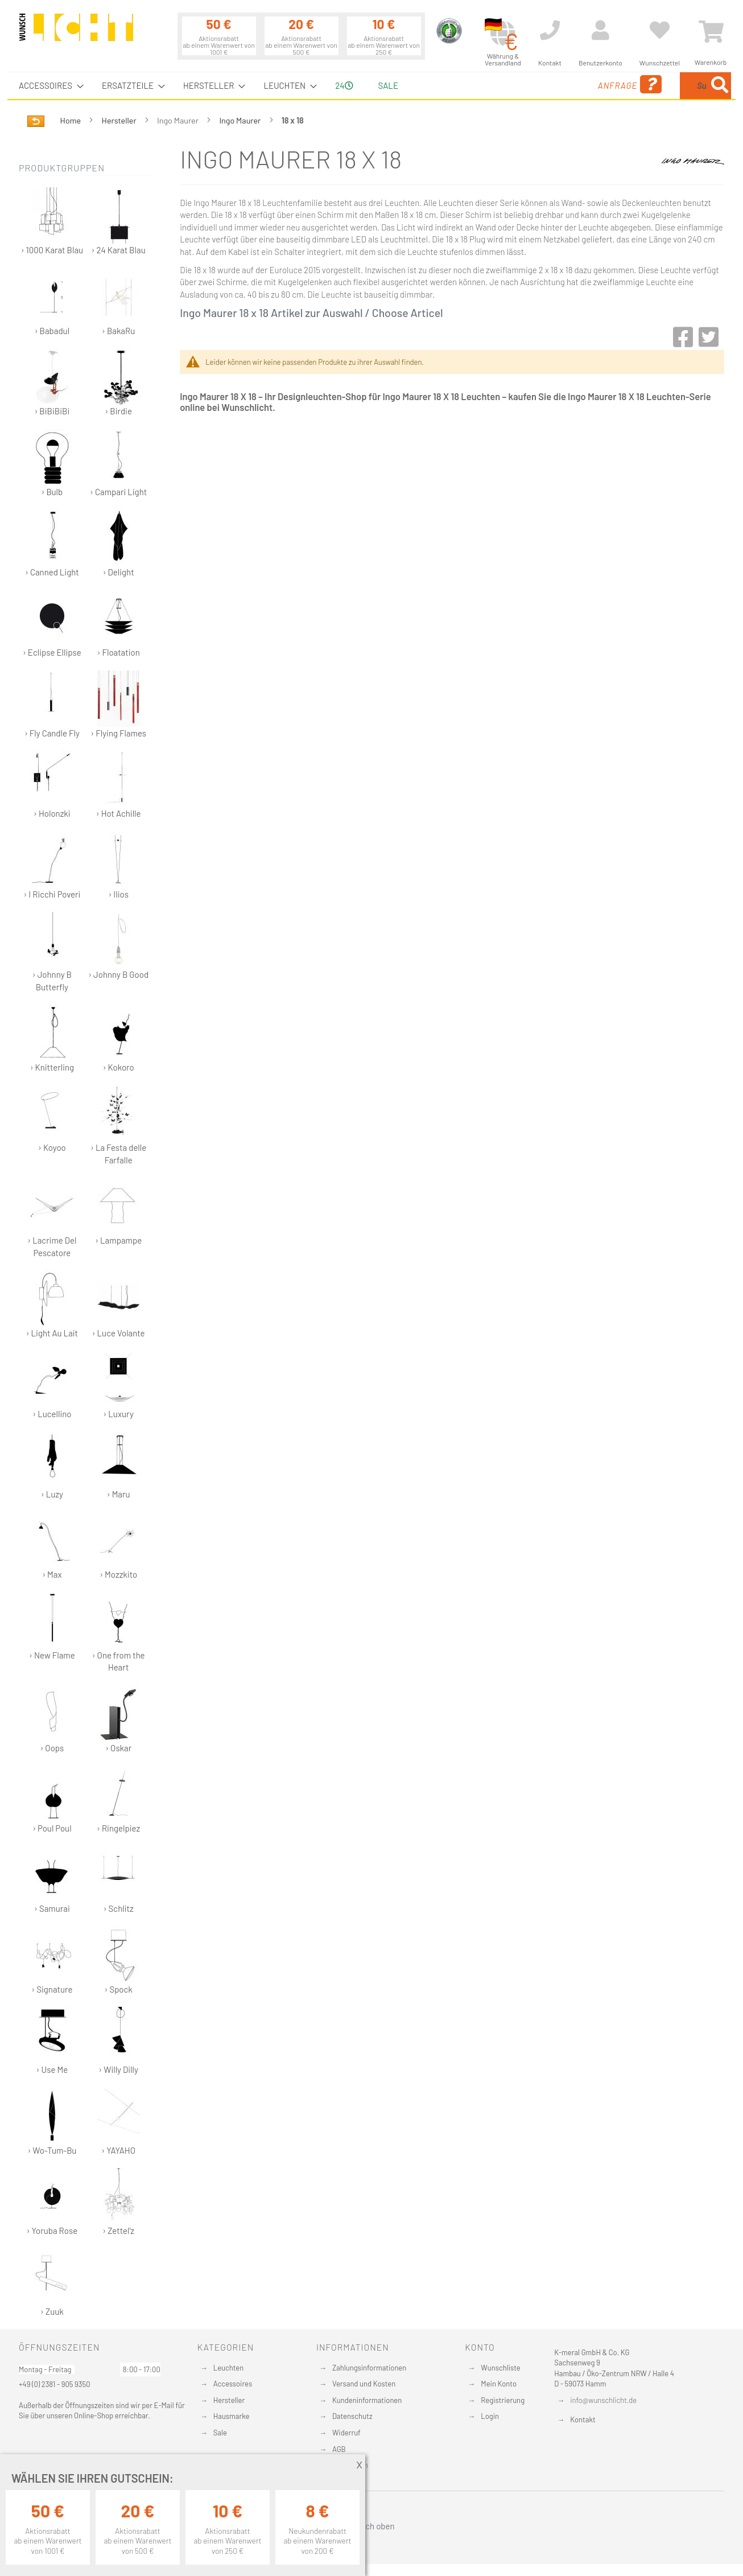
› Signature (52, 1960)
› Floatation (118, 623)
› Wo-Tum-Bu (51, 2121)
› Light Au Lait (52, 1304)
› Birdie (118, 382)
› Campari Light (118, 463)
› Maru (118, 1465)
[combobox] (648, 85)
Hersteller (120, 120)
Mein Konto (499, 2383)
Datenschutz (352, 2416)
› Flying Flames (118, 704)
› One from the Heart (118, 1632)
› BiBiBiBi (52, 382)
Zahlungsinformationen (369, 2367)
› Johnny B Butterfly (52, 951)
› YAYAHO (118, 2121)
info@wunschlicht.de (603, 2400)
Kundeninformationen (367, 2400)
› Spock (118, 1960)
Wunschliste (500, 2367)
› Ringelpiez (118, 1799)
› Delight (118, 543)
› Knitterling (52, 1038)
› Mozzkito (118, 1545)
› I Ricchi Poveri (51, 865)
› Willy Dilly (118, 2041)
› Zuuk (52, 2282)
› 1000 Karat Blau (52, 221)
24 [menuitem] (344, 85)
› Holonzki (52, 784)
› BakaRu (118, 302)
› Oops (52, 1719)
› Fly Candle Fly (52, 704)
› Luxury (118, 1385)
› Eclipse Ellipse (52, 623)
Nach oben (371, 2526)
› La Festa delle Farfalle (118, 1124)
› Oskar (118, 1719)
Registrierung (503, 2400)
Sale (220, 2432)
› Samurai (52, 1880)
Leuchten (228, 2367)
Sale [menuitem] (388, 85)
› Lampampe (118, 1211)
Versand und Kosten (363, 2383)
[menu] (371, 85)
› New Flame (52, 1626)
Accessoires (232, 2383)
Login (490, 2416)
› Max (52, 1545)
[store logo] (76, 32)
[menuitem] (48, 85)
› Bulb (52, 463)
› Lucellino (52, 1385)
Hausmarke (231, 2416)
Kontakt (582, 2419)
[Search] (719, 85)
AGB (339, 2449)
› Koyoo (52, 1119)
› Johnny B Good (118, 946)
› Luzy (52, 1465)
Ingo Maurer (240, 120)
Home (71, 120)
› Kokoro (118, 1038)
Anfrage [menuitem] (538, 84)
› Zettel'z (118, 2202)
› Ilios (118, 865)
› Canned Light (52, 543)
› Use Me (52, 2041)
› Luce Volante (118, 1304)
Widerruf (346, 2432)
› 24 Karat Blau (119, 221)
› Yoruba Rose (52, 2202)
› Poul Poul (52, 1799)
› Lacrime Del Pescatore (51, 1217)
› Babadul (52, 302)
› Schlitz (118, 1880)
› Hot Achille (118, 784)
